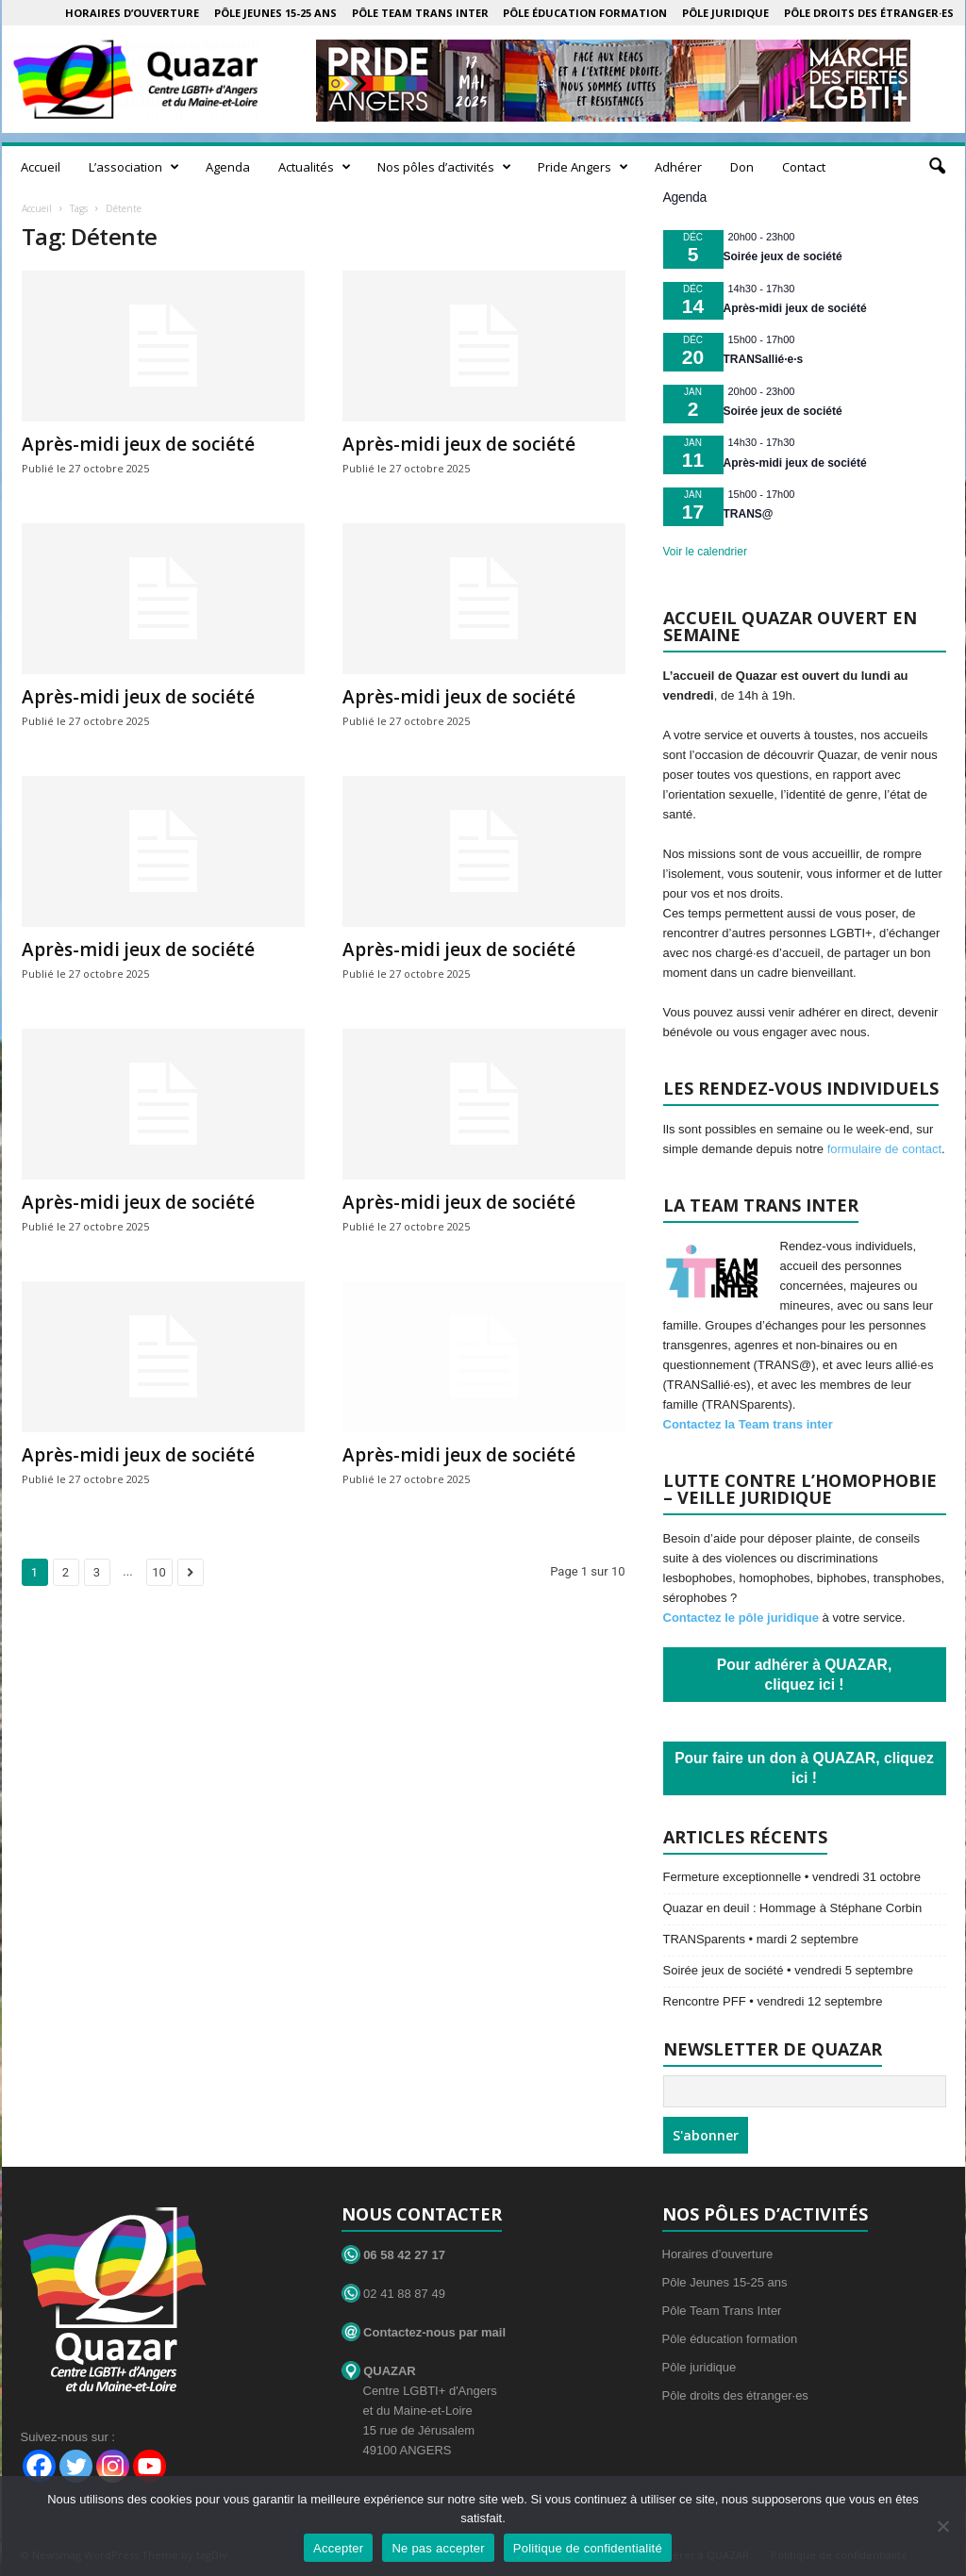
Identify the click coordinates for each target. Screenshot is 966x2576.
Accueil (40, 166)
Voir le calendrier (705, 551)
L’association (134, 167)
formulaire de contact (884, 1149)
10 (159, 1572)
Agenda (228, 166)
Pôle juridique (725, 13)
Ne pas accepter (437, 2548)
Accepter (338, 2548)
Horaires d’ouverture (132, 13)
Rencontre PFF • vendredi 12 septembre (773, 2001)
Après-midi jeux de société (138, 444)
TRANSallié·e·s (764, 359)
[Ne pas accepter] (942, 2526)
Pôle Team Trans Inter (420, 13)
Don (742, 166)
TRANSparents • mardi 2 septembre (761, 1939)
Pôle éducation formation (585, 13)
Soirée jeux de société (783, 256)
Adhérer (678, 166)
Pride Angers (583, 167)
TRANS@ (749, 513)
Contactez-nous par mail (424, 2332)
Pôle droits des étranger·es (869, 13)
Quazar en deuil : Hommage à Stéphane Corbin (793, 1908)
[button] (937, 167)
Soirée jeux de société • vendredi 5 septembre (788, 1970)
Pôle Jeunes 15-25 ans (275, 13)
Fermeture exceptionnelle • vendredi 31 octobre (792, 1877)
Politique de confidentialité (587, 2548)
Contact (803, 166)
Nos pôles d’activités (444, 167)
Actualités (314, 167)
